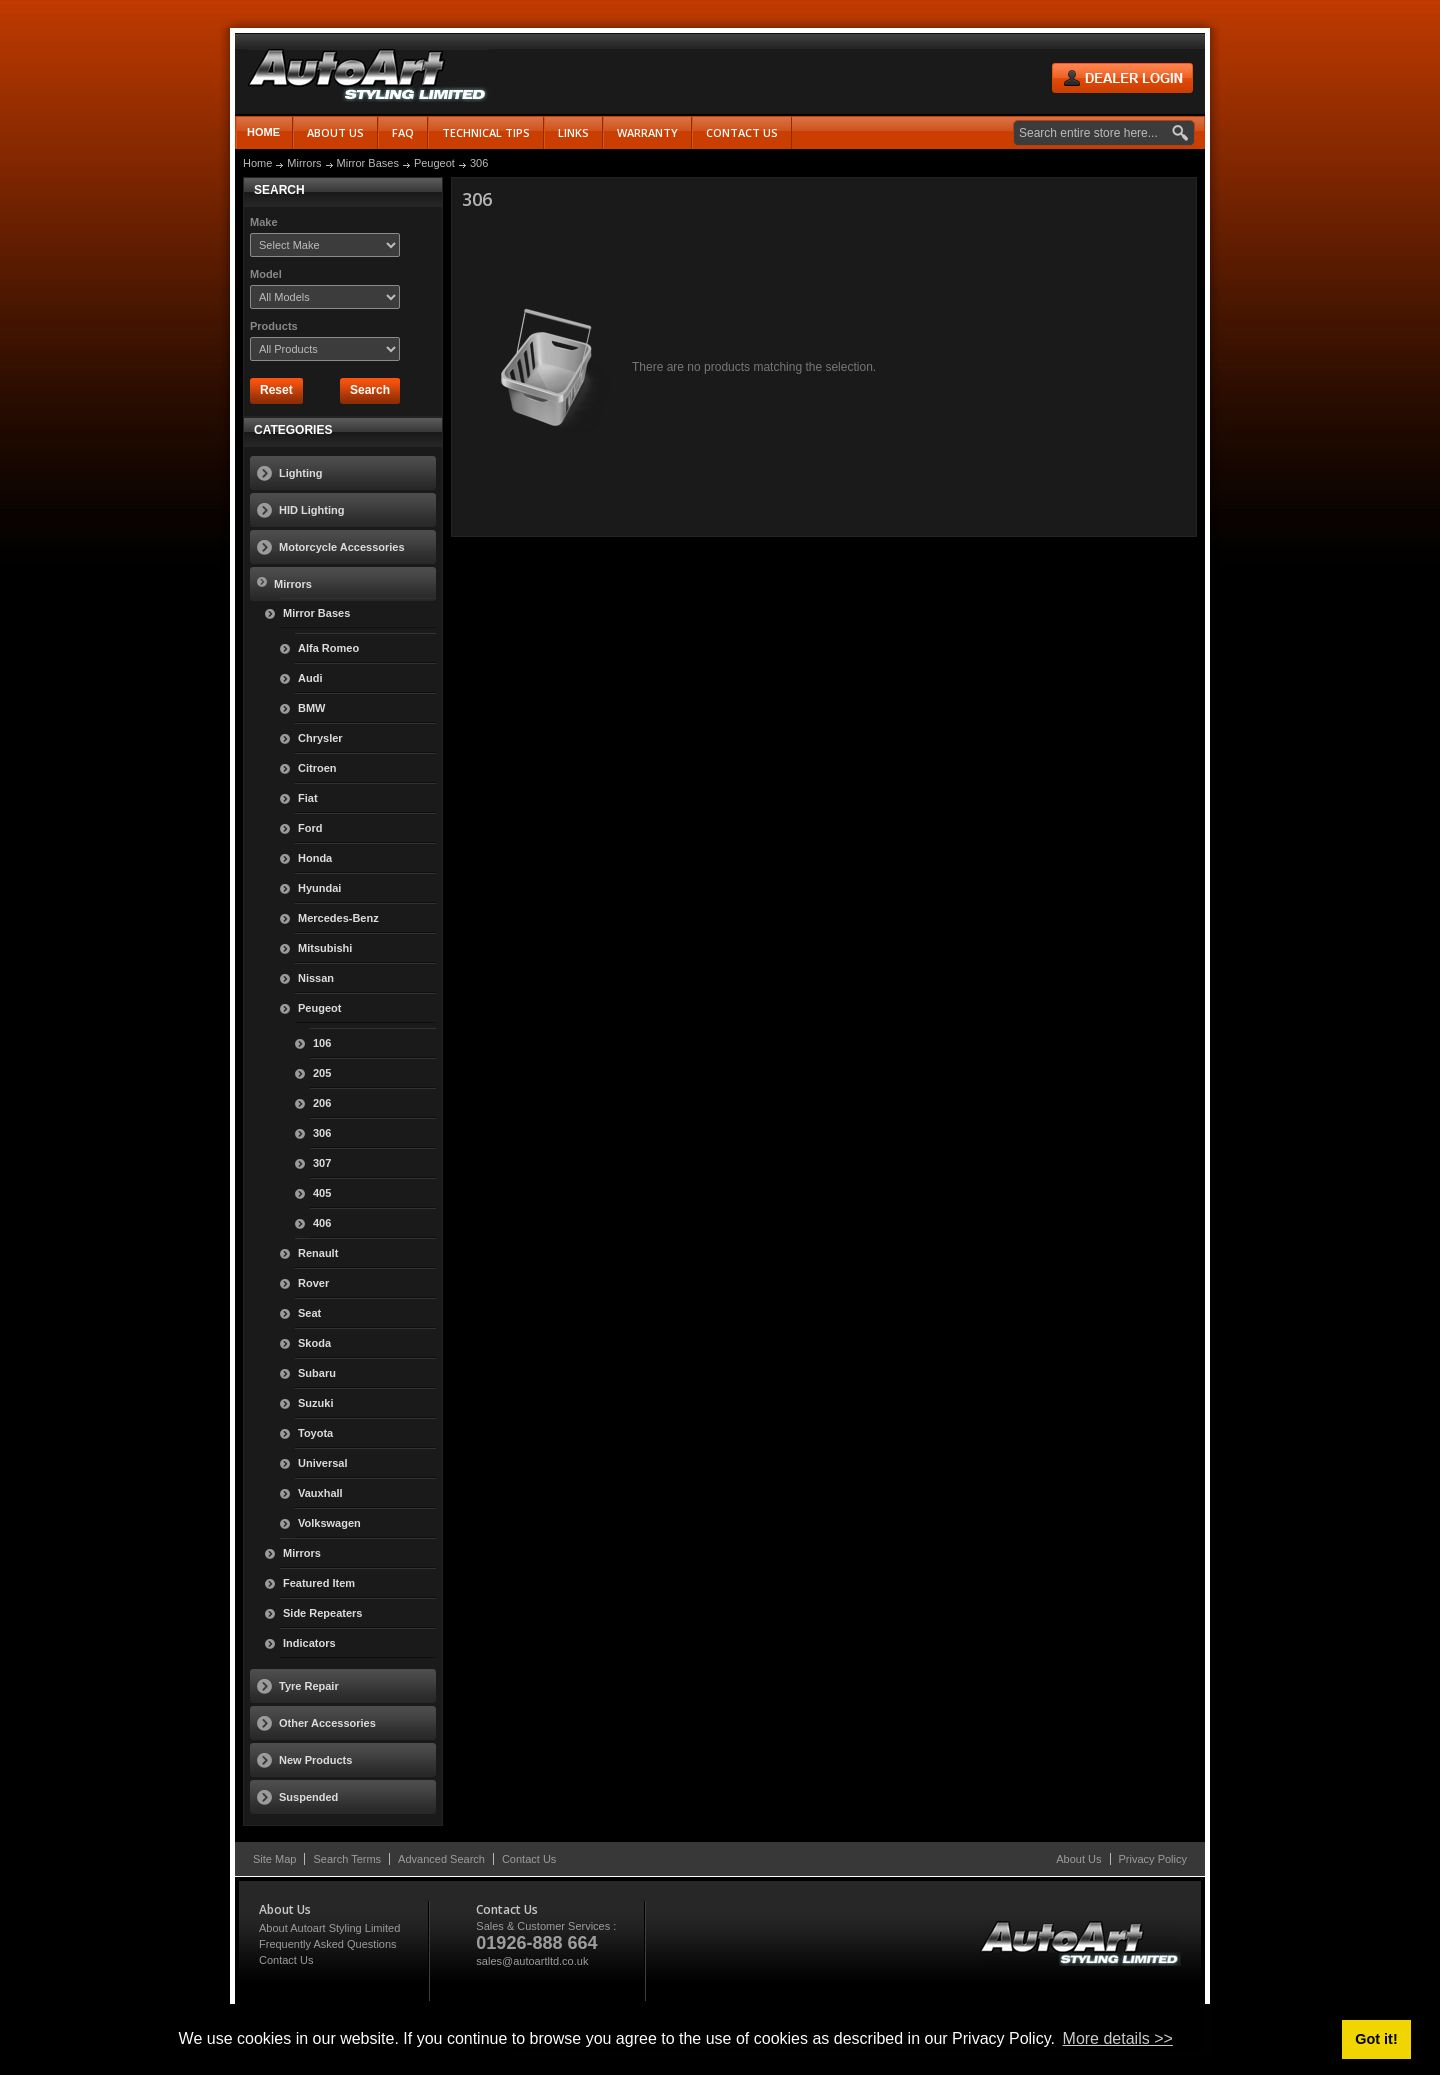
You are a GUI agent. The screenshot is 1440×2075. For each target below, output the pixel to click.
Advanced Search (441, 1859)
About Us (1078, 1859)
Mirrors (304, 163)
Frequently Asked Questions (328, 1944)
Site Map (274, 1859)
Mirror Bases (368, 163)
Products (274, 326)
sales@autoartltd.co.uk (532, 1961)
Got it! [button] (1376, 2039)
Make (264, 222)
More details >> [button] (1118, 2038)
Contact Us (529, 1859)
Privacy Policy (1153, 1859)
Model (266, 274)
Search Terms (347, 1859)
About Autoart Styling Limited (329, 1928)
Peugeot (434, 163)
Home (263, 132)
